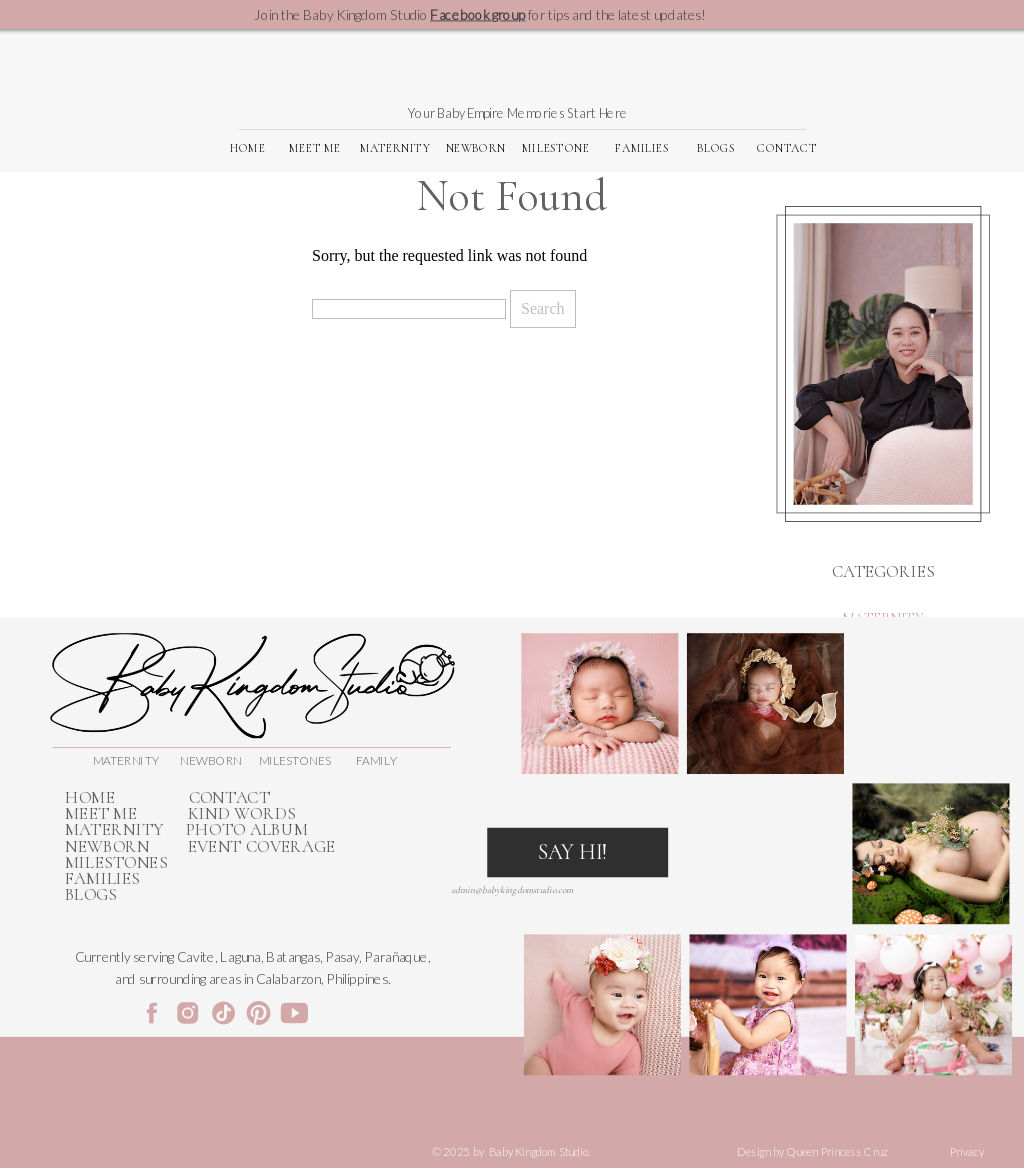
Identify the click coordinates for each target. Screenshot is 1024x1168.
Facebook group (478, 14)
